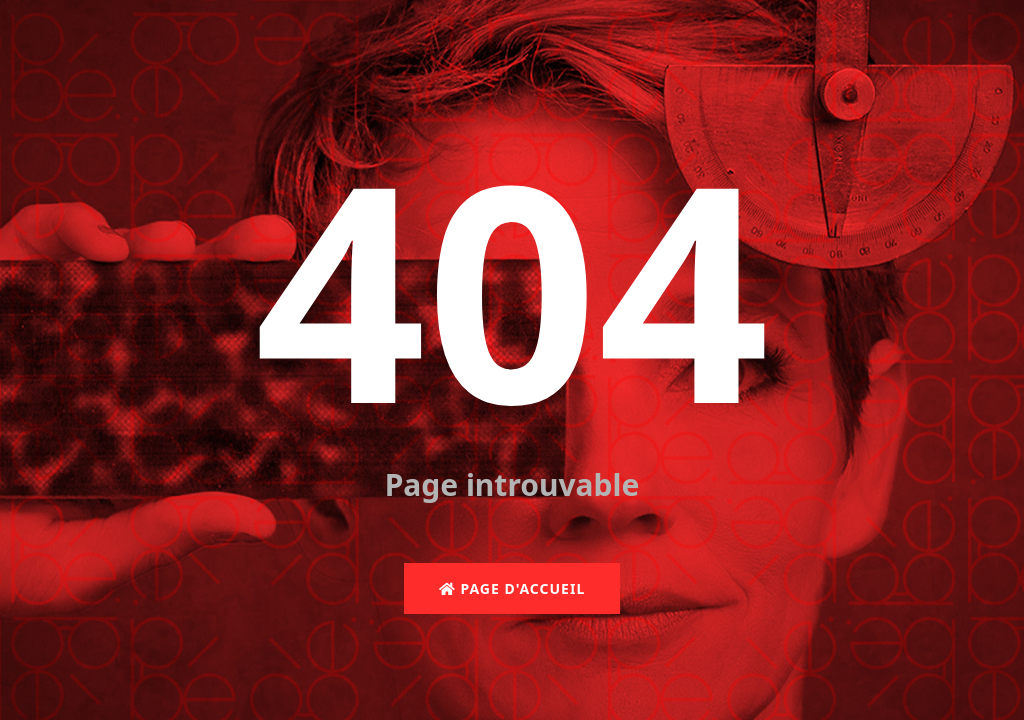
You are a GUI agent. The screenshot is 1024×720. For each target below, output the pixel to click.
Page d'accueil (512, 588)
